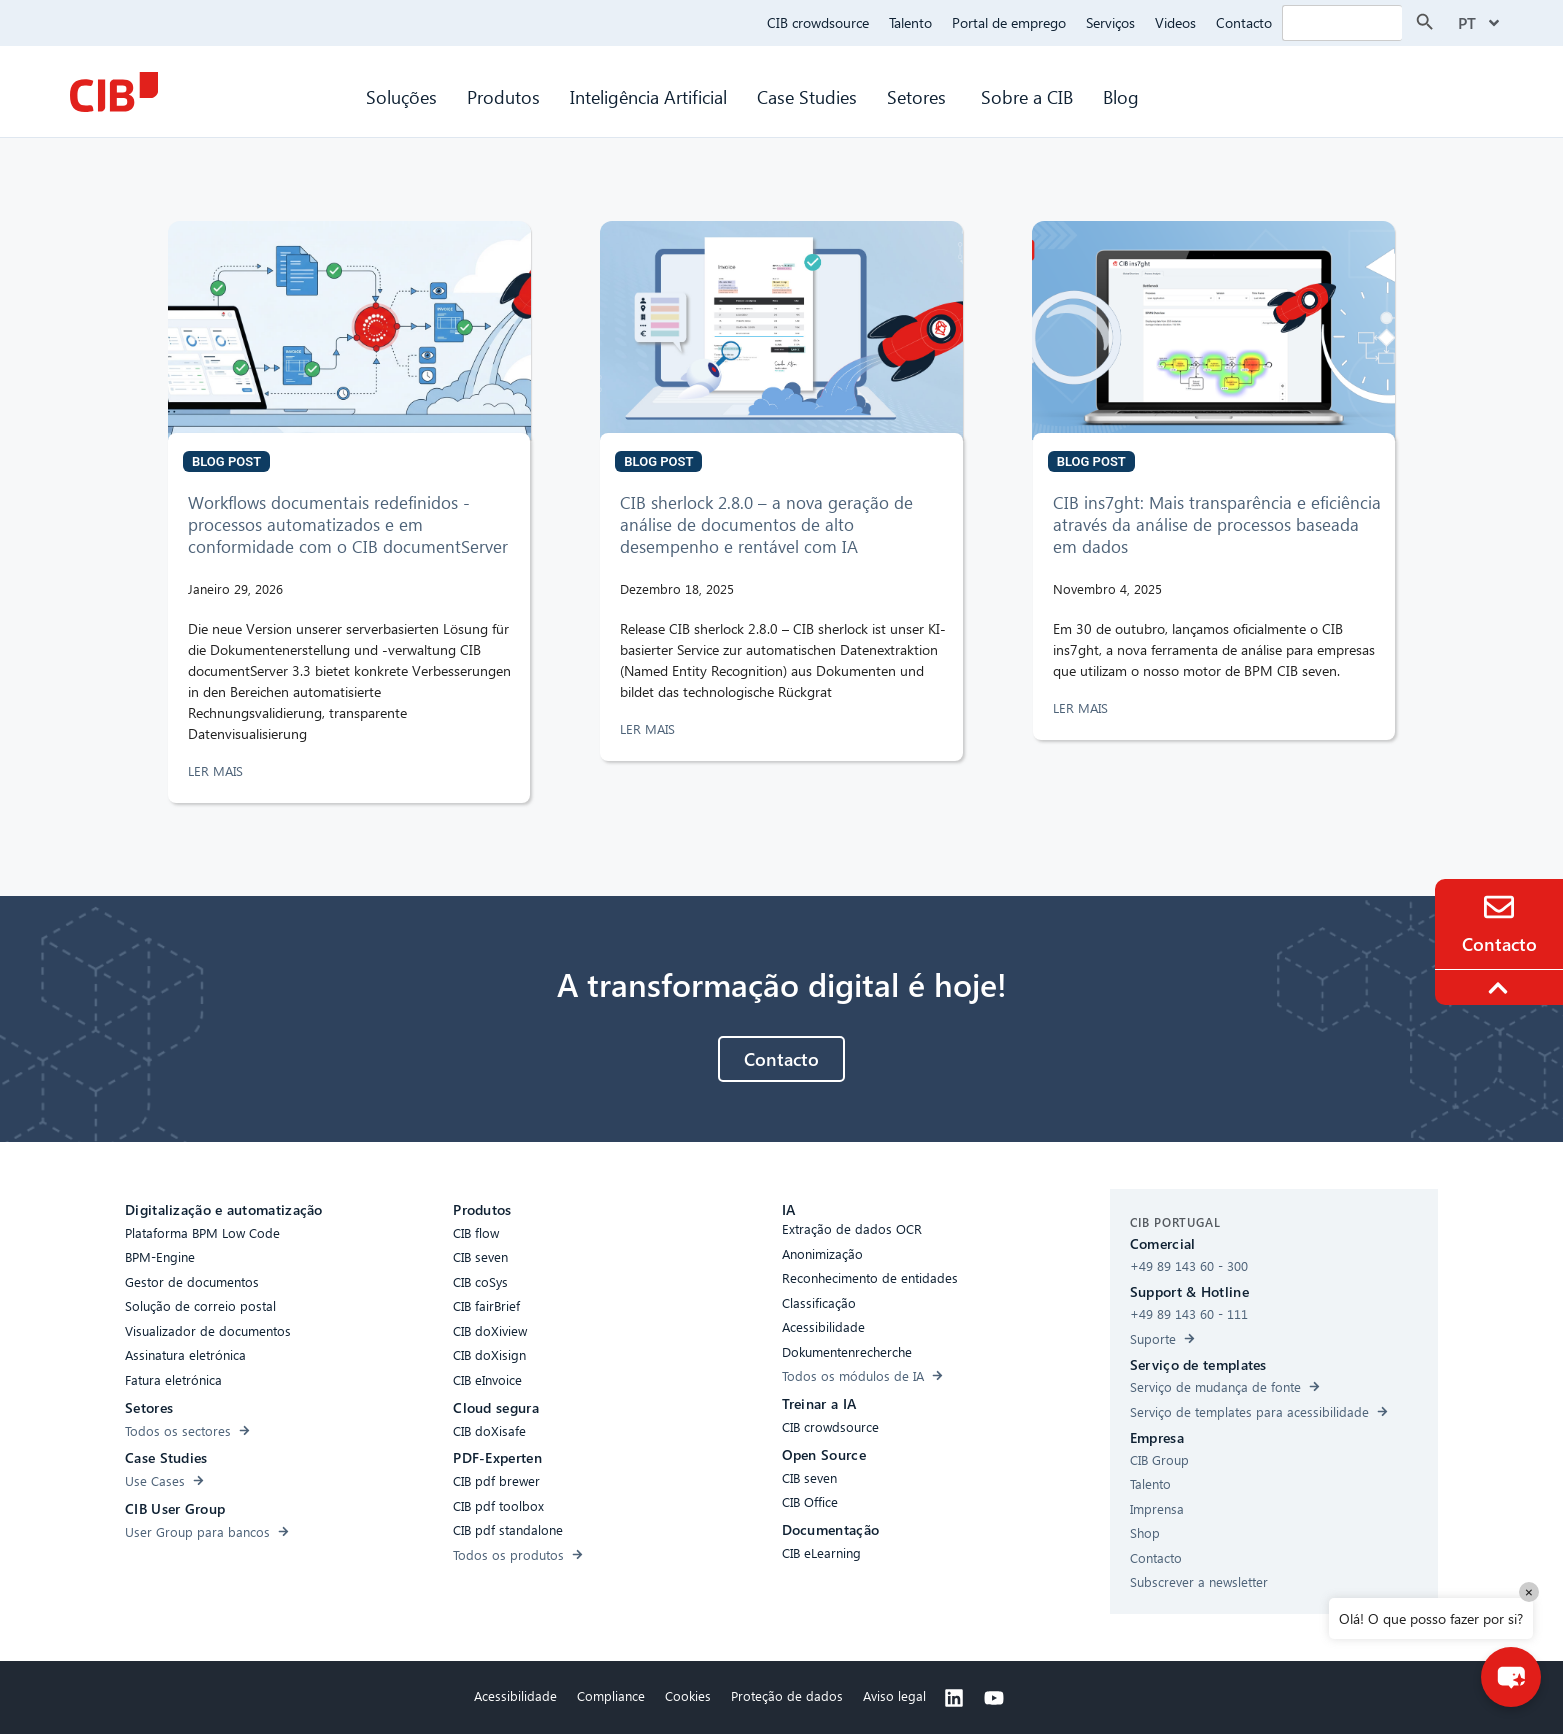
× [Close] (1529, 1591)
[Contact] (1499, 907)
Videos (1175, 22)
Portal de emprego (1009, 22)
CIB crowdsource (818, 22)
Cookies (688, 1695)
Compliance (611, 1695)
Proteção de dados (787, 1695)
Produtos (503, 96)
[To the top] (1501, 988)
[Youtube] (994, 1698)
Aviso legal (894, 1695)
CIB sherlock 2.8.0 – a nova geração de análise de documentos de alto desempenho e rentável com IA (766, 524)
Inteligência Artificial (648, 96)
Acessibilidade (515, 1695)
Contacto (1244, 22)
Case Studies (807, 96)
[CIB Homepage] (114, 92)
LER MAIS (217, 770)
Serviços (1110, 22)
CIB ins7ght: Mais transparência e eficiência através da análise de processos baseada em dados (1217, 524)
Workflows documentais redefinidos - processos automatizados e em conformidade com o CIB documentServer (348, 524)
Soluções (401, 96)
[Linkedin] (954, 1698)
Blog (1121, 96)
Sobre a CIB (1027, 96)
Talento (910, 22)
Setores (919, 96)
